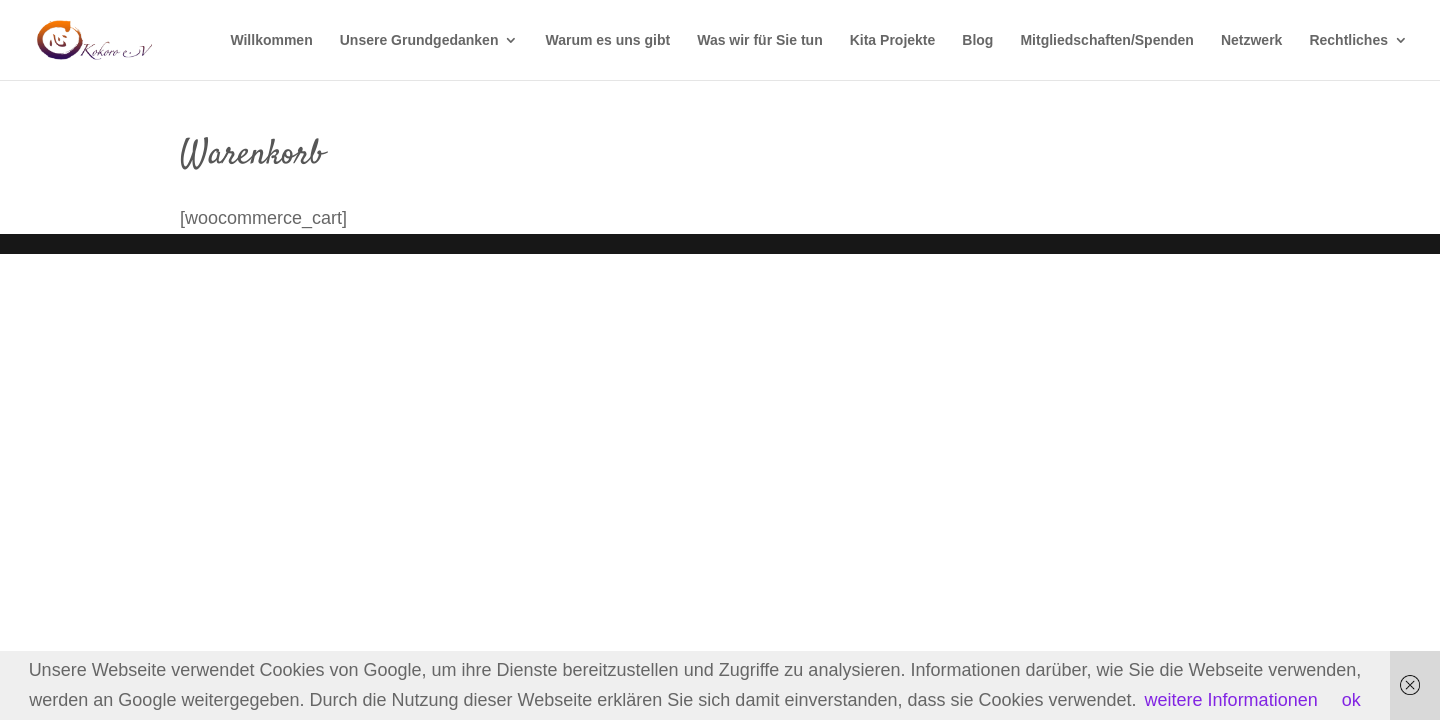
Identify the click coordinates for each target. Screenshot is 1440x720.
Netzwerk (1251, 40)
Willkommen (271, 40)
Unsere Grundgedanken (419, 40)
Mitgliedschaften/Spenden (1106, 40)
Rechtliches (1348, 40)
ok (1351, 700)
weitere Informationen (1231, 700)
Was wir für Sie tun (760, 40)
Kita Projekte (893, 40)
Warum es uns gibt (607, 40)
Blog (977, 40)
